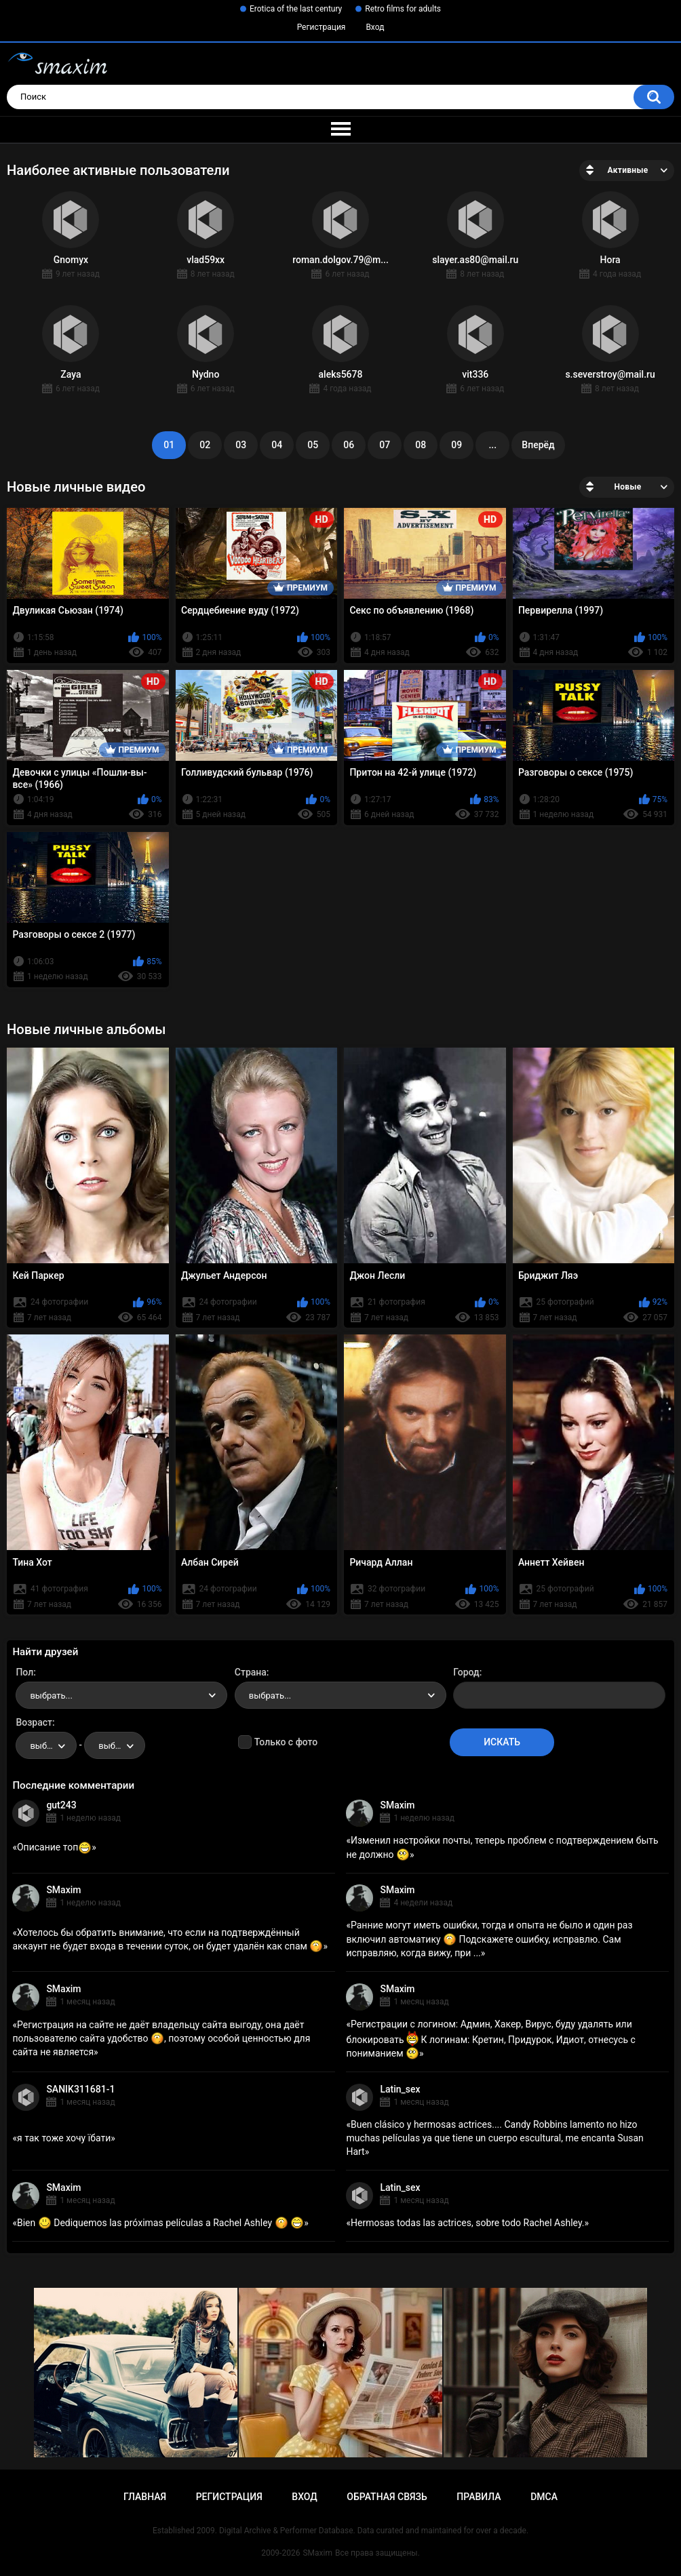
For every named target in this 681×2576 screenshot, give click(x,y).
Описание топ (54, 1847)
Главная (144, 2496)
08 (420, 444)
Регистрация (321, 27)
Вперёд (538, 444)
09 (456, 444)
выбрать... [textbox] (51, 1695)
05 (312, 444)
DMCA (544, 2496)
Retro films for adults (403, 9)
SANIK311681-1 (80, 2089)
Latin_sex (400, 2089)
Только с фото (285, 1742)
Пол (24, 1672)
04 (276, 444)
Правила (478, 2496)
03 (240, 444)
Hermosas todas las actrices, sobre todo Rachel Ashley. (468, 2222)
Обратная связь (387, 2496)
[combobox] (121, 1695)
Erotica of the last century (296, 9)
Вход (375, 27)
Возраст (34, 1722)
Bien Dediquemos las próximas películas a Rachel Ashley (160, 2222)
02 (204, 444)
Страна (251, 1672)
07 (384, 444)
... (492, 444)
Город (466, 1672)
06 (348, 444)
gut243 (61, 1805)
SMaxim (397, 1805)
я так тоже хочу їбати (64, 2138)
